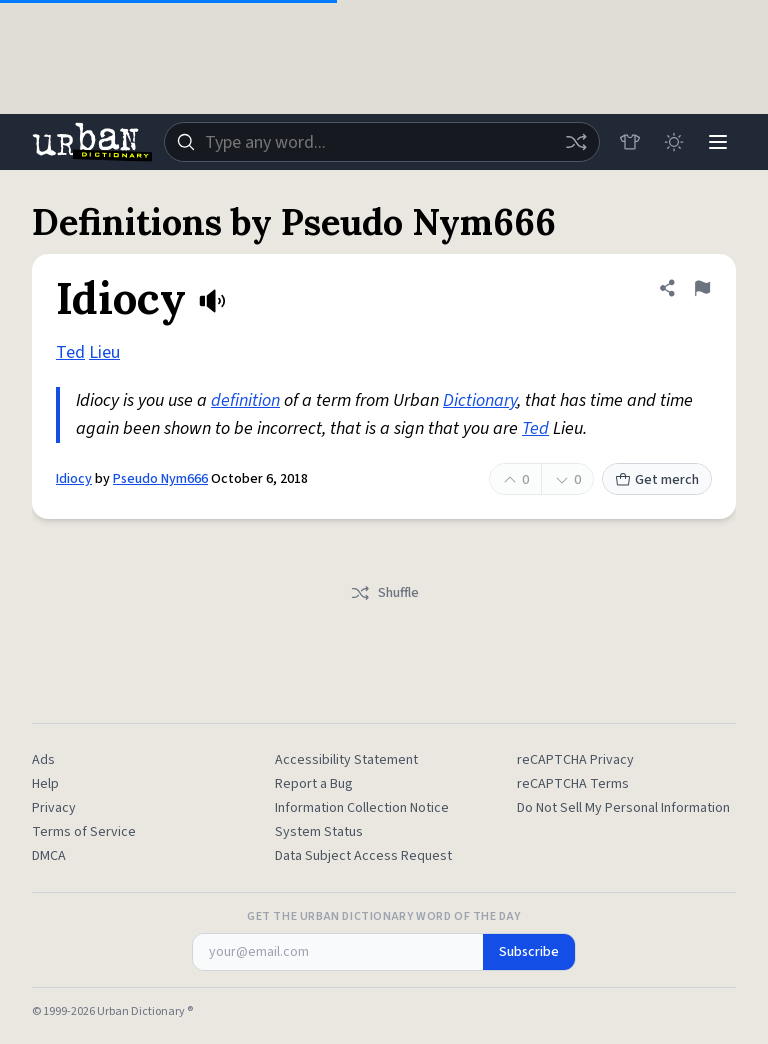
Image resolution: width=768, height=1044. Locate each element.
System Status (319, 832)
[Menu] (718, 142)
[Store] (630, 142)
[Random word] (576, 142)
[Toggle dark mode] (674, 142)
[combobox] (382, 142)
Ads (43, 760)
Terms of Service (84, 832)
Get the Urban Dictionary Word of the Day (384, 917)
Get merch (657, 480)
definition (245, 400)
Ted (70, 352)
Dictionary (480, 400)
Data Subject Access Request (363, 856)
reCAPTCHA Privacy (575, 760)
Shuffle (384, 593)
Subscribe (529, 952)
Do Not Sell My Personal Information (623, 808)
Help (45, 784)
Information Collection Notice (362, 808)
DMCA (49, 856)
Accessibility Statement (346, 760)
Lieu (104, 352)
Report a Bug (314, 784)
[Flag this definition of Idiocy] (702, 288)
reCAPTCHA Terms (573, 784)
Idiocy (74, 479)
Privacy (54, 808)
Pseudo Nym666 (160, 479)
